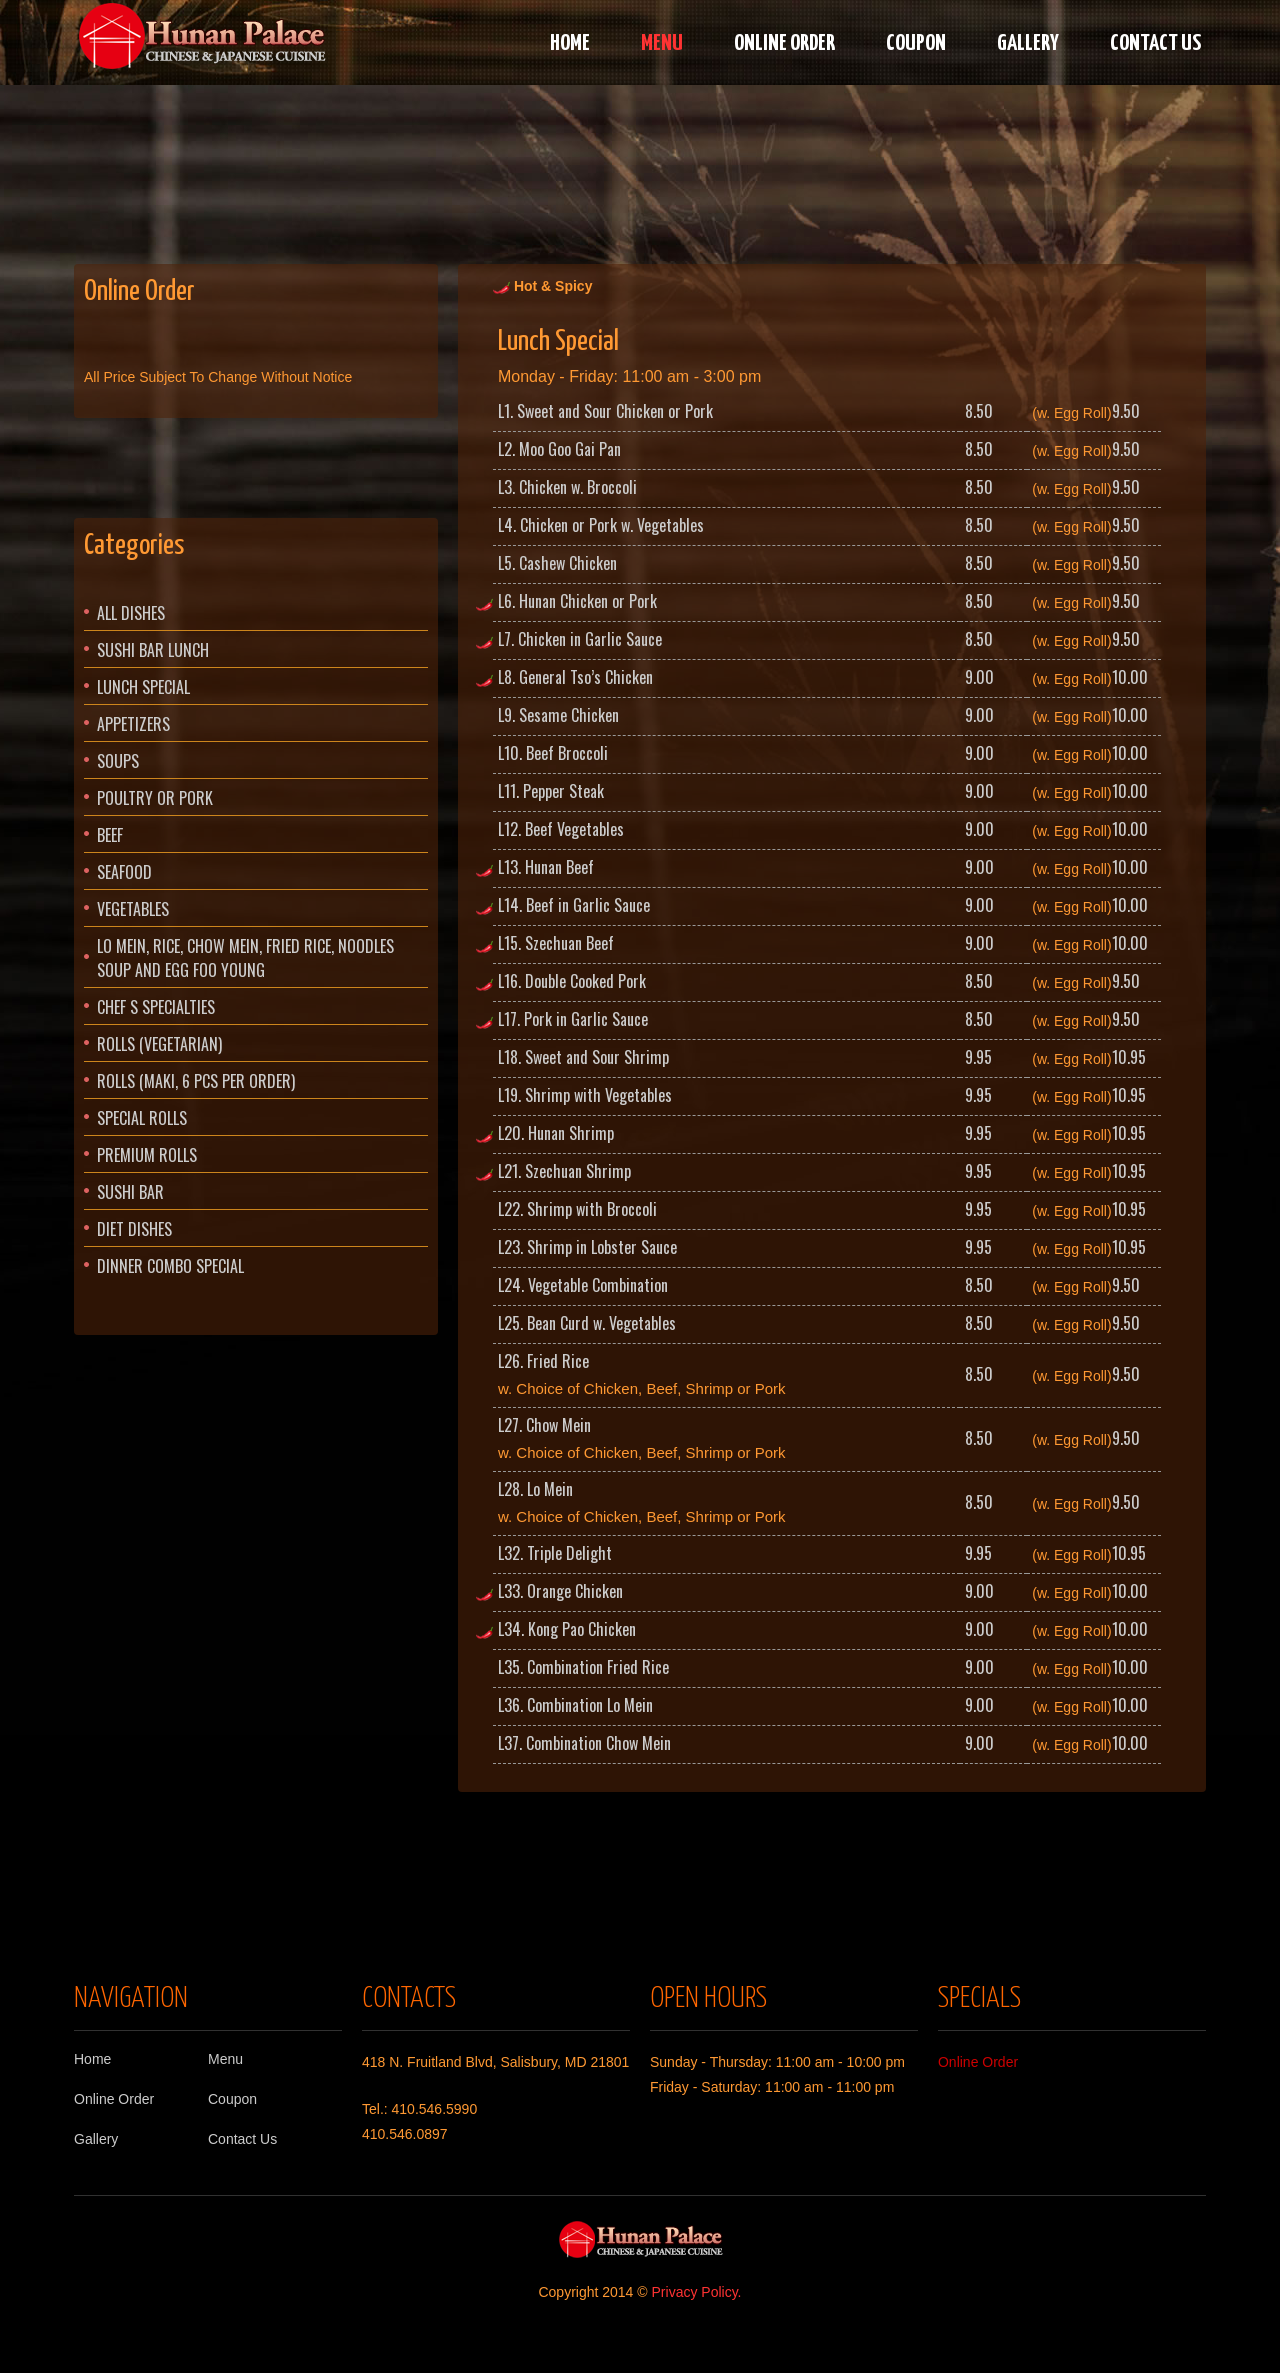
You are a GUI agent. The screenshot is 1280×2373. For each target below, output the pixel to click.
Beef (110, 835)
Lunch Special (143, 687)
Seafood (124, 872)
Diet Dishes (134, 1229)
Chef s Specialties (156, 1007)
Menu (662, 43)
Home (570, 43)
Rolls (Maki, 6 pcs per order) (196, 1081)
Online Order (784, 43)
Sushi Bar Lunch (153, 650)
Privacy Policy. (697, 2292)
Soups (118, 761)
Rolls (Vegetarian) (159, 1044)
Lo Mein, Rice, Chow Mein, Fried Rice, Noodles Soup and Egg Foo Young (245, 958)
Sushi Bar (130, 1192)
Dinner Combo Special (170, 1266)
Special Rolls (142, 1118)
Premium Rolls (147, 1155)
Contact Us (1155, 43)
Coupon (916, 43)
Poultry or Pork (155, 798)
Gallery (1028, 43)
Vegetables (133, 909)
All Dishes (131, 613)
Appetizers (133, 724)
